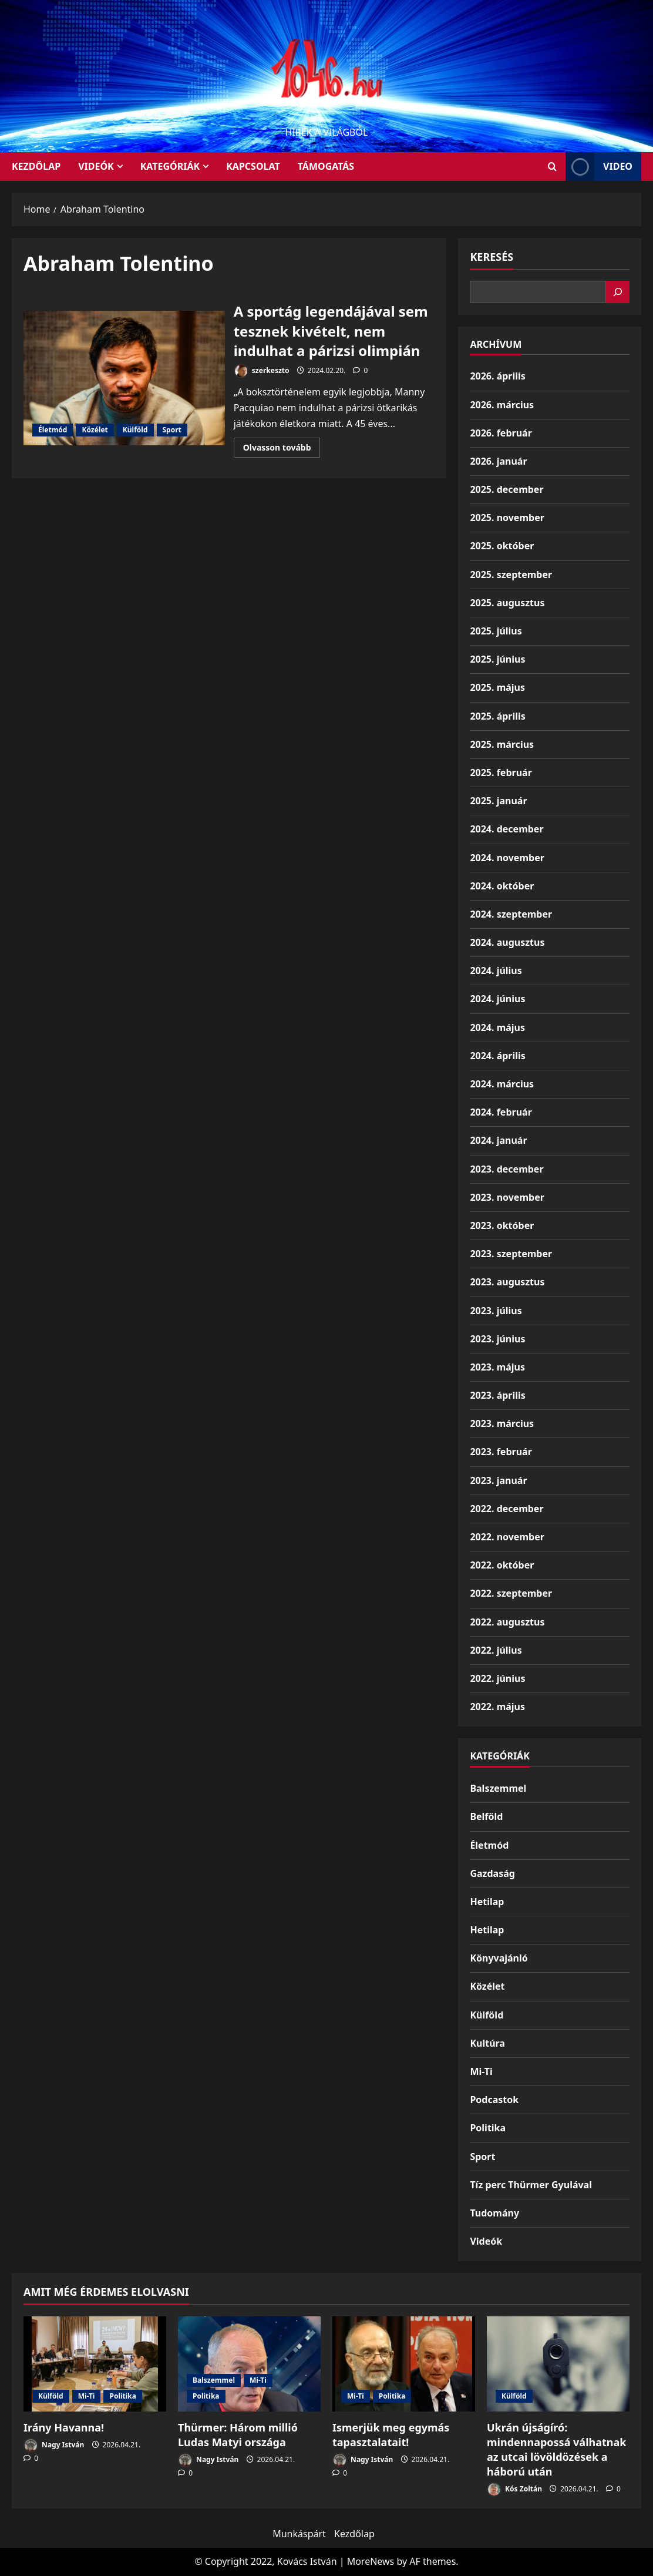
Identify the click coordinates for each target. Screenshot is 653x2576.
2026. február (500, 432)
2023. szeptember (511, 1253)
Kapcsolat (253, 166)
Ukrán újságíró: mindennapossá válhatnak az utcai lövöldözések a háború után (556, 2449)
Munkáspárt (299, 2533)
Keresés (491, 257)
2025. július (495, 630)
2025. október (502, 545)
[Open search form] (552, 166)
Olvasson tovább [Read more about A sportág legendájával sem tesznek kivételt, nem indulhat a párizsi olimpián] (282, 449)
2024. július (495, 970)
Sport (172, 430)
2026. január (498, 461)
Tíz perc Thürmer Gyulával (531, 2184)
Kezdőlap (354, 2533)
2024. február (500, 1112)
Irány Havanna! (63, 2427)
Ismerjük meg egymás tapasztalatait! (390, 2434)
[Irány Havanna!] (94, 2364)
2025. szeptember (511, 574)
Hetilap (487, 1901)
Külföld (135, 430)
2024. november (507, 857)
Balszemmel (498, 1788)
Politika (488, 2127)
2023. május (497, 1367)
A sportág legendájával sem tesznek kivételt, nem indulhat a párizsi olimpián (124, 378)
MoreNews (371, 2561)
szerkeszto (262, 371)
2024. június (497, 998)
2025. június (497, 659)
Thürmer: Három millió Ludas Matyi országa (238, 2434)
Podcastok (494, 2099)
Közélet (94, 430)
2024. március (502, 1083)
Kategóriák (170, 166)
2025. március (502, 744)
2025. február (500, 772)
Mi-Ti (481, 2071)
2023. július (495, 1310)
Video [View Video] (599, 166)
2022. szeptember (511, 1593)
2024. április (497, 1055)
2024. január (498, 1140)
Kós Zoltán (514, 2489)
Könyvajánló (498, 1958)
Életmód (52, 430)
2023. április (497, 1395)
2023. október (502, 1225)
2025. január (498, 800)
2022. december (506, 1508)
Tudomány (494, 2212)
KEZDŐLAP (36, 166)
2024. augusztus (507, 942)
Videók (96, 166)
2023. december (506, 1169)
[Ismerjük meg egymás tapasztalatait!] (403, 2364)
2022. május (497, 1706)
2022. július (495, 1650)
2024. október (502, 885)
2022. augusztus (507, 1622)
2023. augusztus (507, 1281)
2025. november (507, 517)
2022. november (507, 1536)
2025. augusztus (507, 602)
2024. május (497, 1027)
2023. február (500, 1451)
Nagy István (53, 2445)
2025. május (497, 687)
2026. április (497, 376)
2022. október (502, 1565)
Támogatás (326, 166)
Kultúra (487, 2043)
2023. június (497, 1338)
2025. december (506, 489)
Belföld (486, 1816)
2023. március (502, 1423)
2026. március (502, 404)
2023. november (507, 1197)
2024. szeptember (511, 914)
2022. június (497, 1678)
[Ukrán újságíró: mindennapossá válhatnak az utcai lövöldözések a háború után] (558, 2364)
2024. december (506, 828)
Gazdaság (492, 1873)
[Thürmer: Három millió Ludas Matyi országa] (249, 2364)
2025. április (497, 716)
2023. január (498, 1480)
